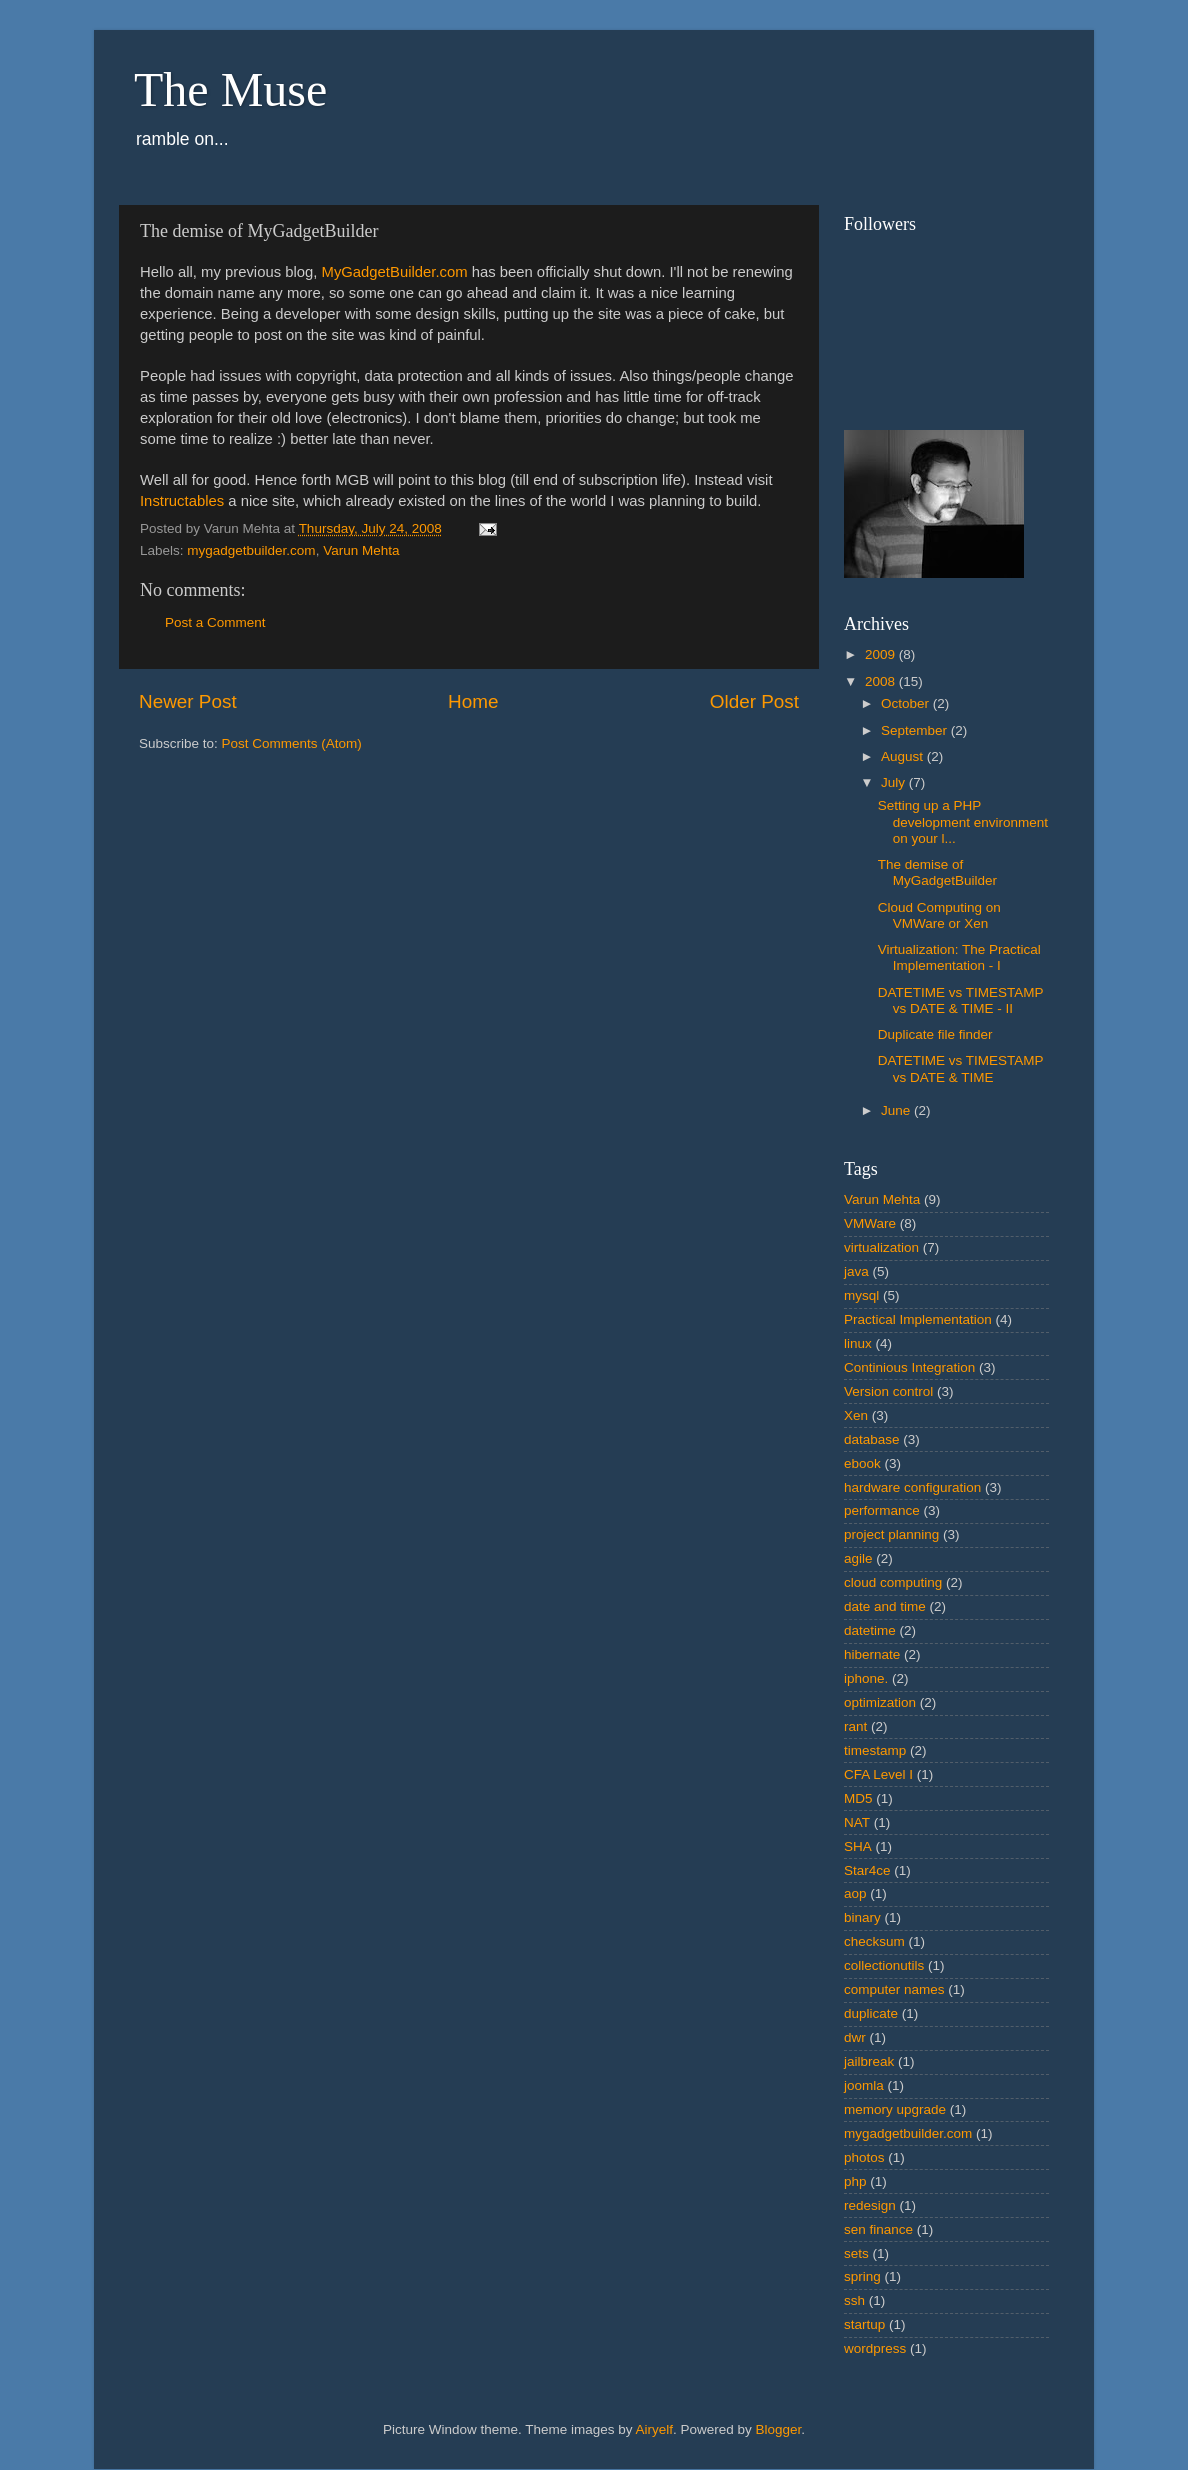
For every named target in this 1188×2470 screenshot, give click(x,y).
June (897, 1110)
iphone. (866, 1678)
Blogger (779, 2429)
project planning (891, 1534)
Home (473, 701)
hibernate (872, 1654)
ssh (854, 2300)
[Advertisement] (199, 904)
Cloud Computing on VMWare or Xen (939, 915)
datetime (870, 1630)
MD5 (858, 1798)
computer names (894, 1989)
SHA (858, 1846)
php (855, 2181)
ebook (862, 1463)
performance (882, 1510)
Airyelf (655, 2429)
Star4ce (867, 1870)
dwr (855, 2037)
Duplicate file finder (935, 1034)
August (904, 756)
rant (855, 1726)
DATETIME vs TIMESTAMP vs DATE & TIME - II (961, 1000)
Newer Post (188, 701)
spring (862, 2276)
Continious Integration (909, 1367)
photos (864, 2157)
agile (858, 1558)
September (916, 730)
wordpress (875, 2348)
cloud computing (893, 1582)
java (856, 1271)
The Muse (230, 89)
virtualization (881, 1247)
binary (862, 1917)
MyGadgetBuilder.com (395, 272)
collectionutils (884, 1965)
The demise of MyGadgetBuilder (937, 872)
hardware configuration (912, 1487)
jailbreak (869, 2061)
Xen (856, 1415)
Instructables (182, 501)
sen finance (878, 2229)
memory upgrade (895, 2109)
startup (864, 2324)
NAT (857, 1822)
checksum (874, 1941)
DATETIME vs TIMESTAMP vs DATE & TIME (961, 1068)
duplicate (871, 2013)
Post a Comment (215, 622)
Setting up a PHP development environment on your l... (963, 821)
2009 (882, 654)
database (872, 1439)
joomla (864, 2085)
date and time (885, 1606)
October (907, 703)
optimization (880, 1702)
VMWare (870, 1223)
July (895, 782)
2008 (882, 681)
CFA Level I (878, 1774)
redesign (870, 2205)
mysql (861, 1295)
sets (856, 2253)
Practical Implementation (918, 1319)
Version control (888, 1391)
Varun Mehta (361, 550)
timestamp (875, 1750)
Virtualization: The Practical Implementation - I (959, 957)
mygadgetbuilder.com (251, 550)
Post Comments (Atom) (292, 743)
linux (858, 1343)
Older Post (754, 701)
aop (855, 1893)
